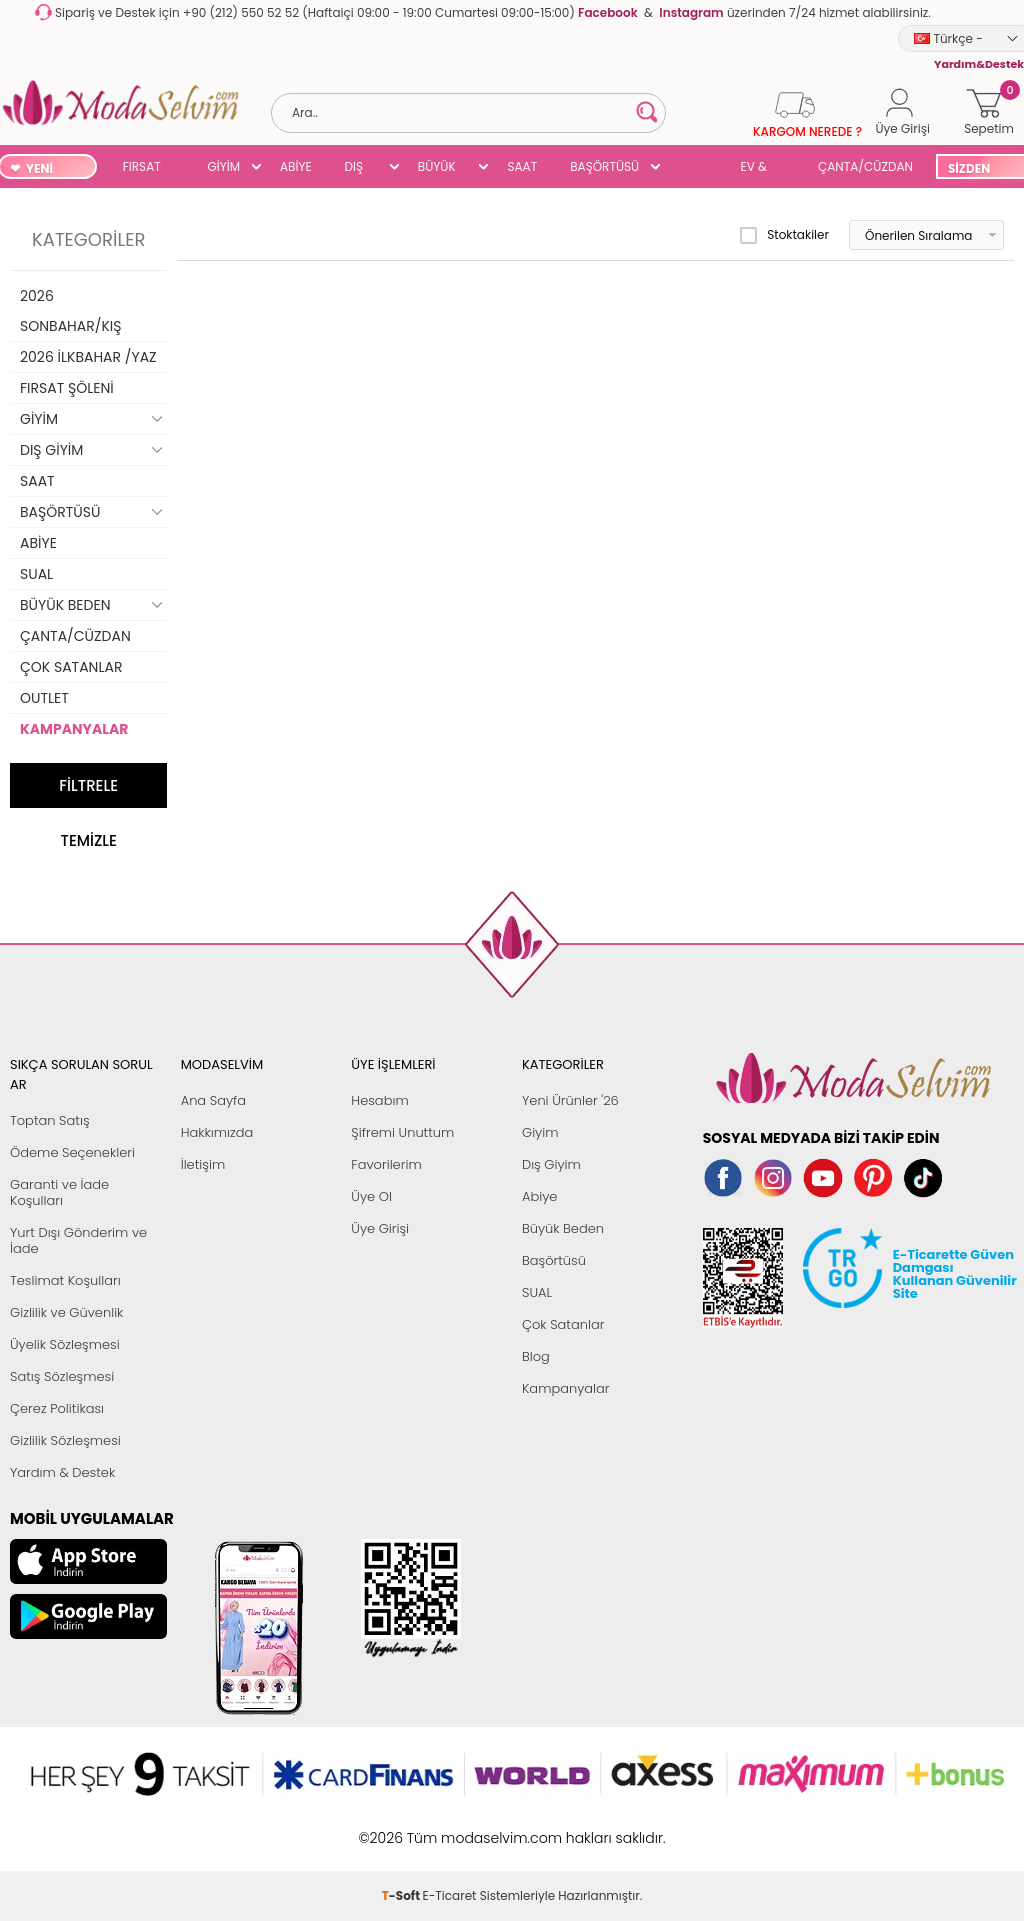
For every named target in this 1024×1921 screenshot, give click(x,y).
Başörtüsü (554, 1260)
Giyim (540, 1132)
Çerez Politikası (57, 1408)
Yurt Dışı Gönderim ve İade (78, 1240)
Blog (536, 1356)
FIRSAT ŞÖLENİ (142, 168)
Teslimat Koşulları (65, 1280)
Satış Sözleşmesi (62, 1376)
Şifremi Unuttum (402, 1132)
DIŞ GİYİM (361, 168)
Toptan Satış (50, 1120)
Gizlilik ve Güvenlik (66, 1312)
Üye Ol (371, 1196)
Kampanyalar (566, 1388)
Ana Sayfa (213, 1100)
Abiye (539, 1196)
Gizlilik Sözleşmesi (65, 1440)
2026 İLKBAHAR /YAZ (88, 357)
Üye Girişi (380, 1228)
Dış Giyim (551, 1164)
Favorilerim (386, 1164)
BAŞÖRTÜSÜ (604, 166)
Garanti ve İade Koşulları (59, 1192)
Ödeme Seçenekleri (72, 1152)
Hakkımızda (217, 1132)
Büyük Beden (563, 1228)
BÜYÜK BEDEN (437, 168)
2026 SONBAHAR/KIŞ (70, 311)
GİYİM (223, 166)
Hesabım (379, 1100)
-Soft (402, 1827)
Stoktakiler (784, 235)
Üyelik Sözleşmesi (65, 1344)
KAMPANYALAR (74, 729)
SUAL (693, 168)
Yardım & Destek (62, 1472)
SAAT (522, 166)
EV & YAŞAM (761, 168)
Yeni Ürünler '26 (570, 1100)
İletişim (203, 1164)
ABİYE (296, 166)
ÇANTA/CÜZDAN (865, 166)
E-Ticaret (450, 1827)
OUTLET (44, 698)
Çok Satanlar (563, 1324)
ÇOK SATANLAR (71, 667)
